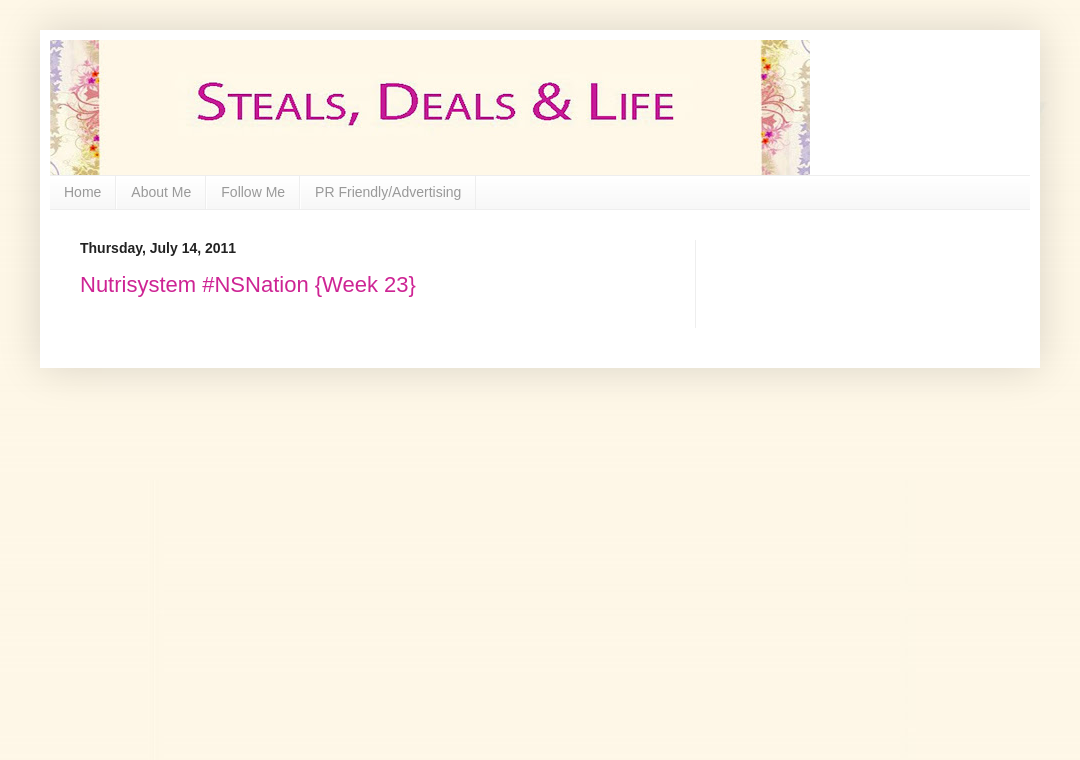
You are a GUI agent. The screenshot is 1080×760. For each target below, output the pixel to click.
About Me (161, 192)
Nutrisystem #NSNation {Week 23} (248, 284)
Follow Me (253, 192)
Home (82, 192)
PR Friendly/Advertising (388, 192)
